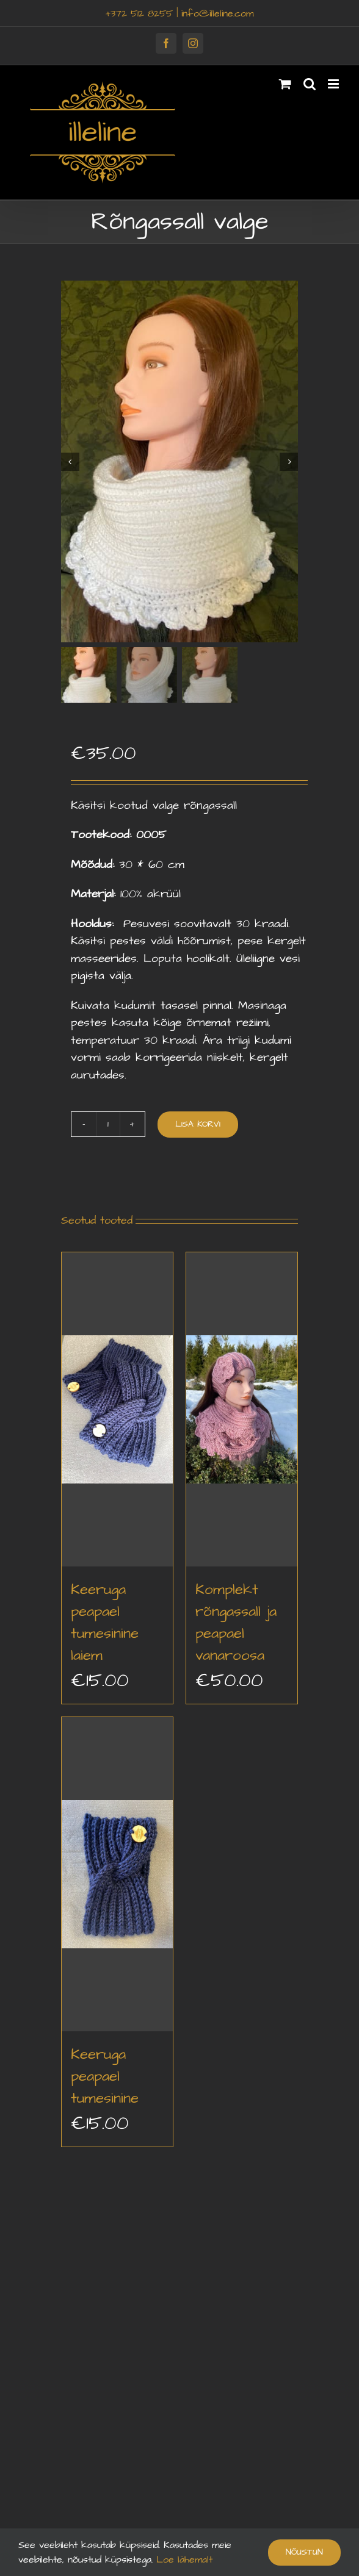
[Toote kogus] (108, 1123)
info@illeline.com (217, 13)
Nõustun (304, 2552)
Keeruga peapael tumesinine (105, 2075)
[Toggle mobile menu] (334, 83)
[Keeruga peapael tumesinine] (117, 1874)
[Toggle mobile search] (309, 83)
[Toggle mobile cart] (285, 83)
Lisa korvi (197, 1123)
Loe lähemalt (182, 2559)
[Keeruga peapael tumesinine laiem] (117, 1409)
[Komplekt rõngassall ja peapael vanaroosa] (241, 1409)
